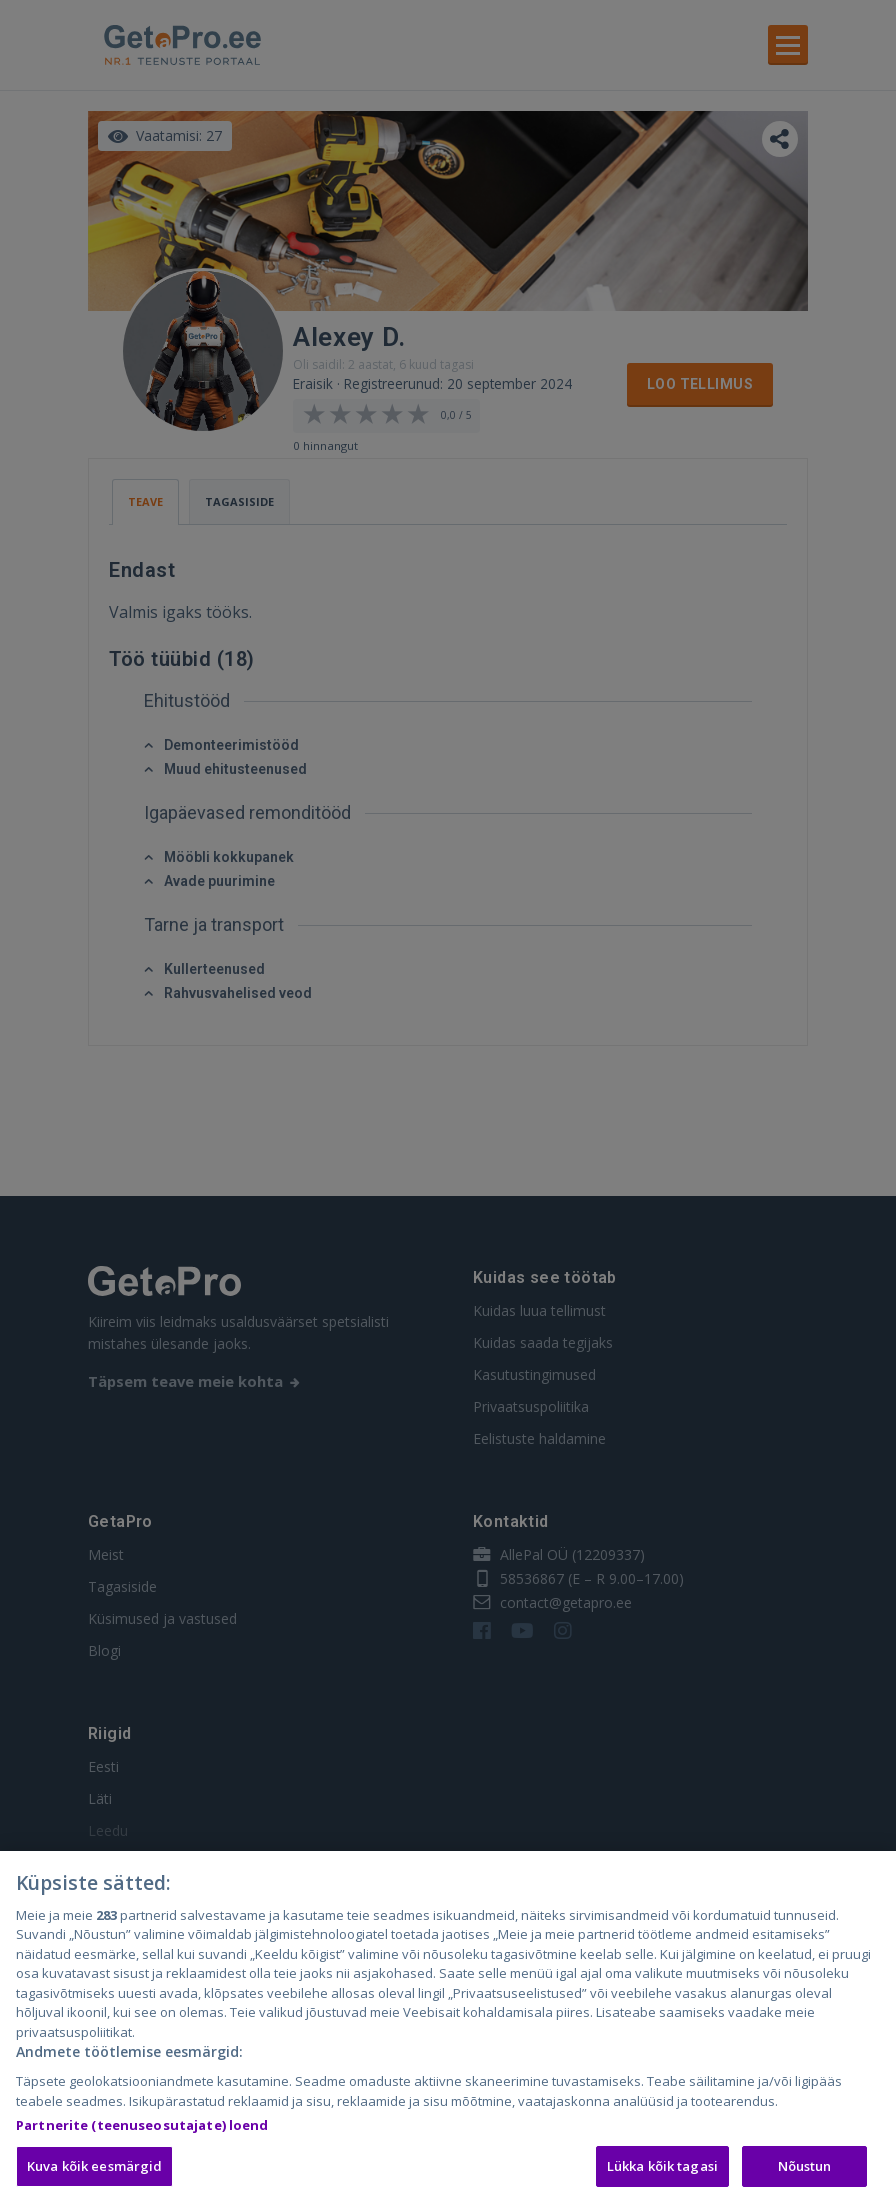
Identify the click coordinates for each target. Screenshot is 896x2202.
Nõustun (805, 2174)
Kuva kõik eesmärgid (94, 2174)
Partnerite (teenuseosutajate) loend (142, 2133)
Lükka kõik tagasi (662, 2174)
